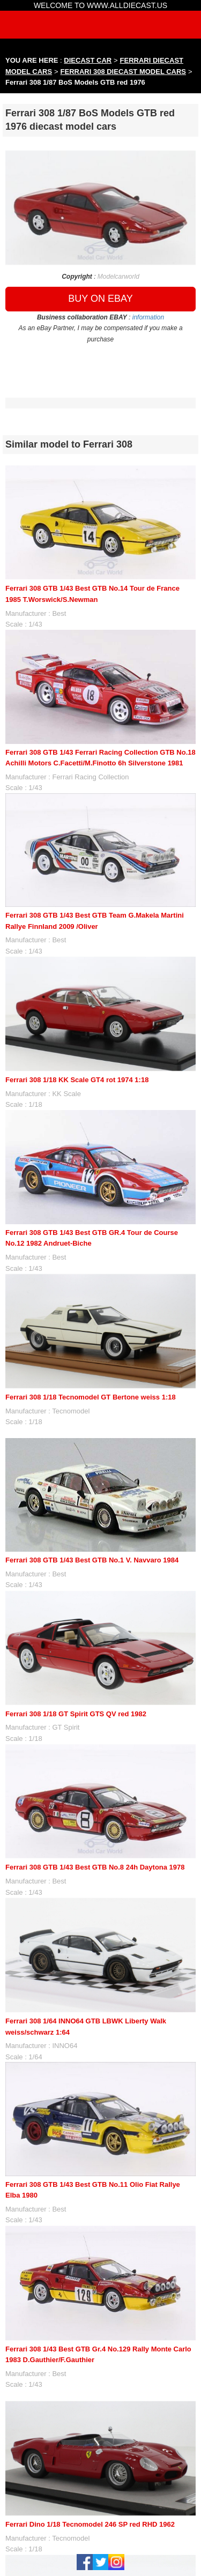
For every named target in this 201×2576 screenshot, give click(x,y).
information (148, 317)
